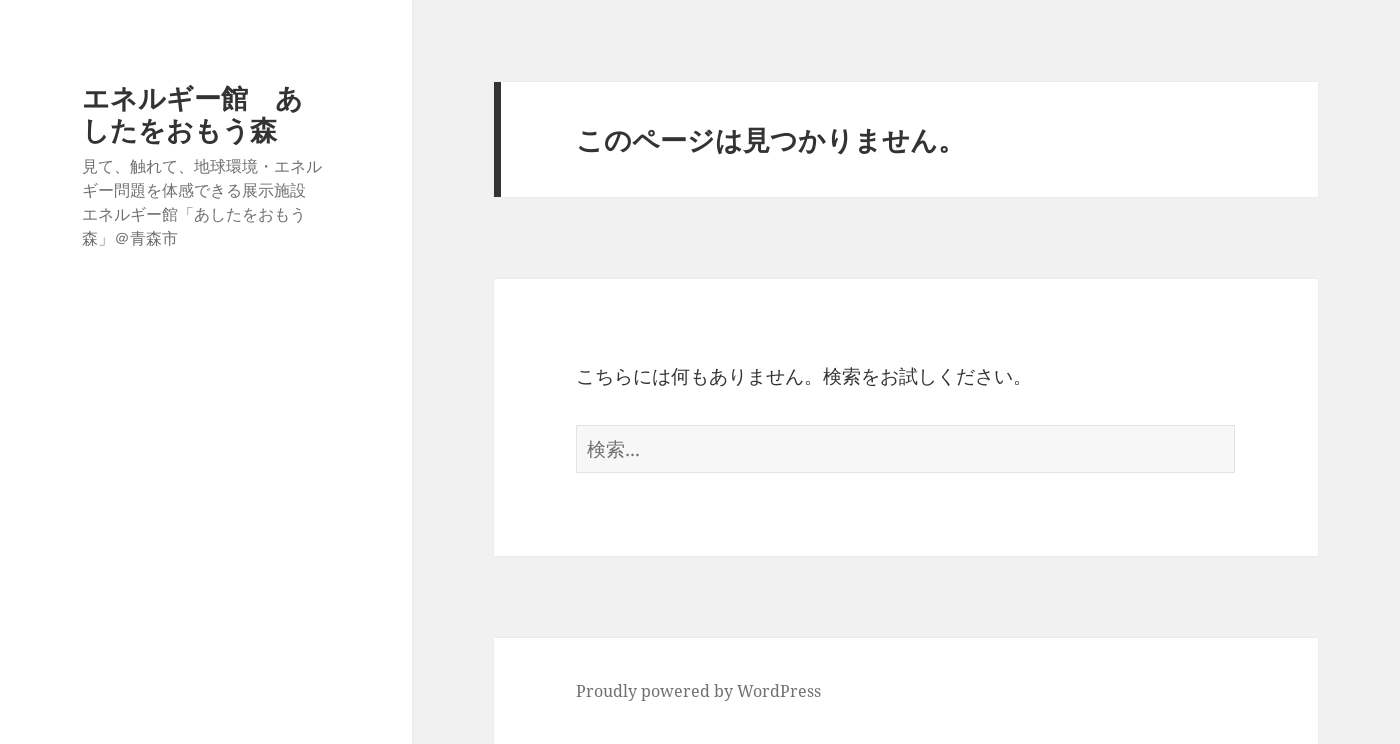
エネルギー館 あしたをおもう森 (192, 113)
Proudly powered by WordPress (698, 691)
